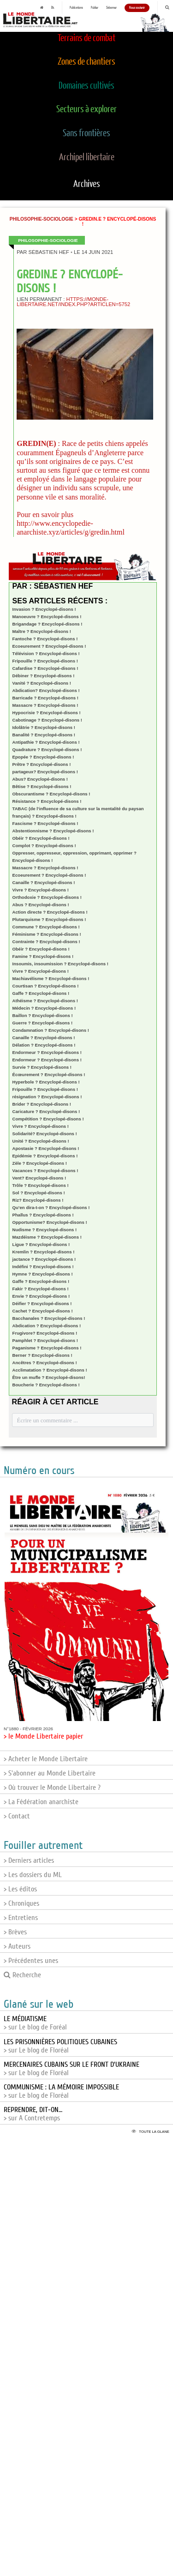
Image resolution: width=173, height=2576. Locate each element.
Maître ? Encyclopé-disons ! (41, 631)
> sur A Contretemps (33, 2114)
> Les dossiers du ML (33, 1875)
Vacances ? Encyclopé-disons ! (45, 1170)
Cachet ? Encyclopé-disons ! (42, 1310)
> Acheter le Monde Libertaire (46, 1759)
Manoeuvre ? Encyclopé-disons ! (47, 616)
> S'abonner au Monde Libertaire (49, 1773)
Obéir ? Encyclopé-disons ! (41, 838)
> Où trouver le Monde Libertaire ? (52, 1787)
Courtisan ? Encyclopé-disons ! (45, 985)
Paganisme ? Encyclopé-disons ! (47, 1347)
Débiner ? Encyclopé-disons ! (43, 675)
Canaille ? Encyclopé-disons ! (43, 882)
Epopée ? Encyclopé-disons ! (43, 756)
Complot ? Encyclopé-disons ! (44, 845)
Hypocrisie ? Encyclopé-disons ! (46, 712)
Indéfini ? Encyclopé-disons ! (43, 1266)
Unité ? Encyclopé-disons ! (40, 1141)
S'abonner (111, 8)
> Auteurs (17, 1946)
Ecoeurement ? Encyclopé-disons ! (49, 646)
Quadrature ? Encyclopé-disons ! (47, 749)
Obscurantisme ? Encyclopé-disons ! (51, 793)
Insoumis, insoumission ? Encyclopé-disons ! (60, 963)
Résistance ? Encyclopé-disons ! (47, 801)
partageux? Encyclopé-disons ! (45, 771)
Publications (76, 8)
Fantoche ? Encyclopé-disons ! (45, 638)
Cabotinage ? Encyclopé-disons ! (47, 719)
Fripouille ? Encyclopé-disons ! (45, 660)
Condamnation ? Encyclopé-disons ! (50, 1030)
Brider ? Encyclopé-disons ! (41, 1104)
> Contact (17, 1816)
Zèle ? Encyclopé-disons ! (39, 1163)
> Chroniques (21, 1903)
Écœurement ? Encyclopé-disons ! (48, 1074)
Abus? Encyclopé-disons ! (40, 779)
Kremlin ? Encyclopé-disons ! (43, 1251)
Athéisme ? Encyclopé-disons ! (45, 1000)
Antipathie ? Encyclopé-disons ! (46, 742)
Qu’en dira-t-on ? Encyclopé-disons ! (51, 1207)
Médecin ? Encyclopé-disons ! (44, 1008)
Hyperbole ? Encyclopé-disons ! (46, 1081)
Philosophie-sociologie (41, 219)
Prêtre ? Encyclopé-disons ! (41, 764)
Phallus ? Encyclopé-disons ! (43, 1214)
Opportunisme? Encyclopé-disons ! (49, 1222)
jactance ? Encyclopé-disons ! (44, 1259)
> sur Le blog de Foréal (35, 2023)
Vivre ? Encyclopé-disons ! (40, 889)
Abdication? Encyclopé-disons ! (46, 690)
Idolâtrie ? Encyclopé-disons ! (43, 727)
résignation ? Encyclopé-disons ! (47, 1096)
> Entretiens (21, 1918)
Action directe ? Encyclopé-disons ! (50, 912)
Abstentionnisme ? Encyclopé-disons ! (53, 830)
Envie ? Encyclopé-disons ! (41, 1296)
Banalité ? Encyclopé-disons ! (43, 734)
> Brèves (15, 1932)
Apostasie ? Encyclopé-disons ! (45, 1148)
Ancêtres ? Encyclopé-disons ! (44, 1362)
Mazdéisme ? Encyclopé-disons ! (47, 1237)
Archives (86, 184)
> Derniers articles (29, 1860)
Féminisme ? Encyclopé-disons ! (46, 934)
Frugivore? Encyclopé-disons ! (45, 1333)
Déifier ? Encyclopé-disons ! (42, 1303)
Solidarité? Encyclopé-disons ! (44, 1133)
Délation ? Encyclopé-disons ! (44, 1044)
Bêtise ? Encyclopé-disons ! (42, 786)
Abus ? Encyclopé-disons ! (40, 904)
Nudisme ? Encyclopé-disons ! (44, 1229)
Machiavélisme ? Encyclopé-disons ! (50, 978)
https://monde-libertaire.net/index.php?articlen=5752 (73, 301)
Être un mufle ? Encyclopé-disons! (48, 1377)
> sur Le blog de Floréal (60, 2046)
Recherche (22, 1975)
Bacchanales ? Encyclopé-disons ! (48, 1318)
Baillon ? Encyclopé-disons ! (42, 1015)
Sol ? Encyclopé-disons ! (38, 1192)
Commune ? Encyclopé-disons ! (46, 926)
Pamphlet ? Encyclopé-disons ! (45, 1340)
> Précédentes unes (31, 1960)
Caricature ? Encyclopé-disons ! (46, 1111)
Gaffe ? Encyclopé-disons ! (41, 993)
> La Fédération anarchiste (41, 1802)
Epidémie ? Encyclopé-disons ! (45, 1155)
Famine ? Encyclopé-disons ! (43, 956)
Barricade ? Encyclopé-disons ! (45, 697)
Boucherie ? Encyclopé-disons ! (46, 1384)
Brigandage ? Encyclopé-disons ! (47, 623)
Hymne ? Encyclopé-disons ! (42, 1273)
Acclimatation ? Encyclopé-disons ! (49, 1369)
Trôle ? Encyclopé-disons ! (40, 1185)
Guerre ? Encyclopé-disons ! (42, 1022)
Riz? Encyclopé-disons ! (38, 1200)
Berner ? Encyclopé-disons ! (42, 1355)
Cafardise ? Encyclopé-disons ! (45, 668)
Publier (94, 8)
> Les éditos (20, 1889)
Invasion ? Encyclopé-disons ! (44, 609)
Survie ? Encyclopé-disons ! (42, 1067)
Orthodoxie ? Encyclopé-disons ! (47, 897)
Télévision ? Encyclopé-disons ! (46, 653)
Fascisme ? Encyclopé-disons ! (45, 823)
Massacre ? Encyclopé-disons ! (45, 705)
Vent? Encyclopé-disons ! (39, 1177)
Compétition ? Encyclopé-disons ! (48, 1118)
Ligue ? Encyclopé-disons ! (41, 1244)
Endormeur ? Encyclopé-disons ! (47, 1052)
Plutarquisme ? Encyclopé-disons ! (49, 919)
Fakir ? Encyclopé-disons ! (40, 1288)
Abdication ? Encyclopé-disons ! (46, 1325)
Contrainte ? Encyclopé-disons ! (46, 941)
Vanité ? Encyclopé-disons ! (41, 683)
